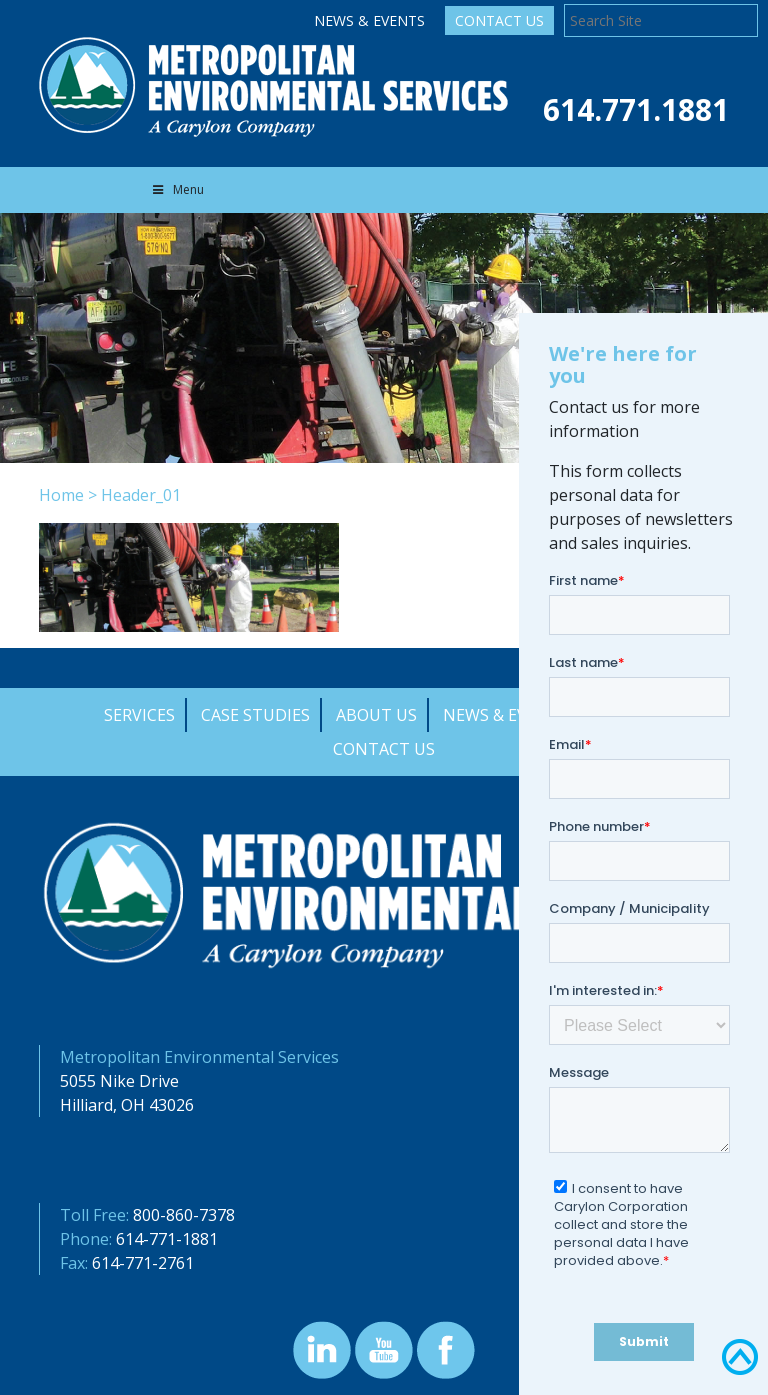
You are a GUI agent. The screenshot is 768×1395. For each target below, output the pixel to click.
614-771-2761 (143, 1263)
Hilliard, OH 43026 (127, 1105)
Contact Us (499, 20)
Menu (177, 189)
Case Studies (255, 715)
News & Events (369, 20)
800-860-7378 (184, 1215)
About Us (376, 715)
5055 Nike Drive (119, 1081)
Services (139, 715)
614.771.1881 (636, 109)
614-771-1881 (167, 1239)
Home (61, 495)
